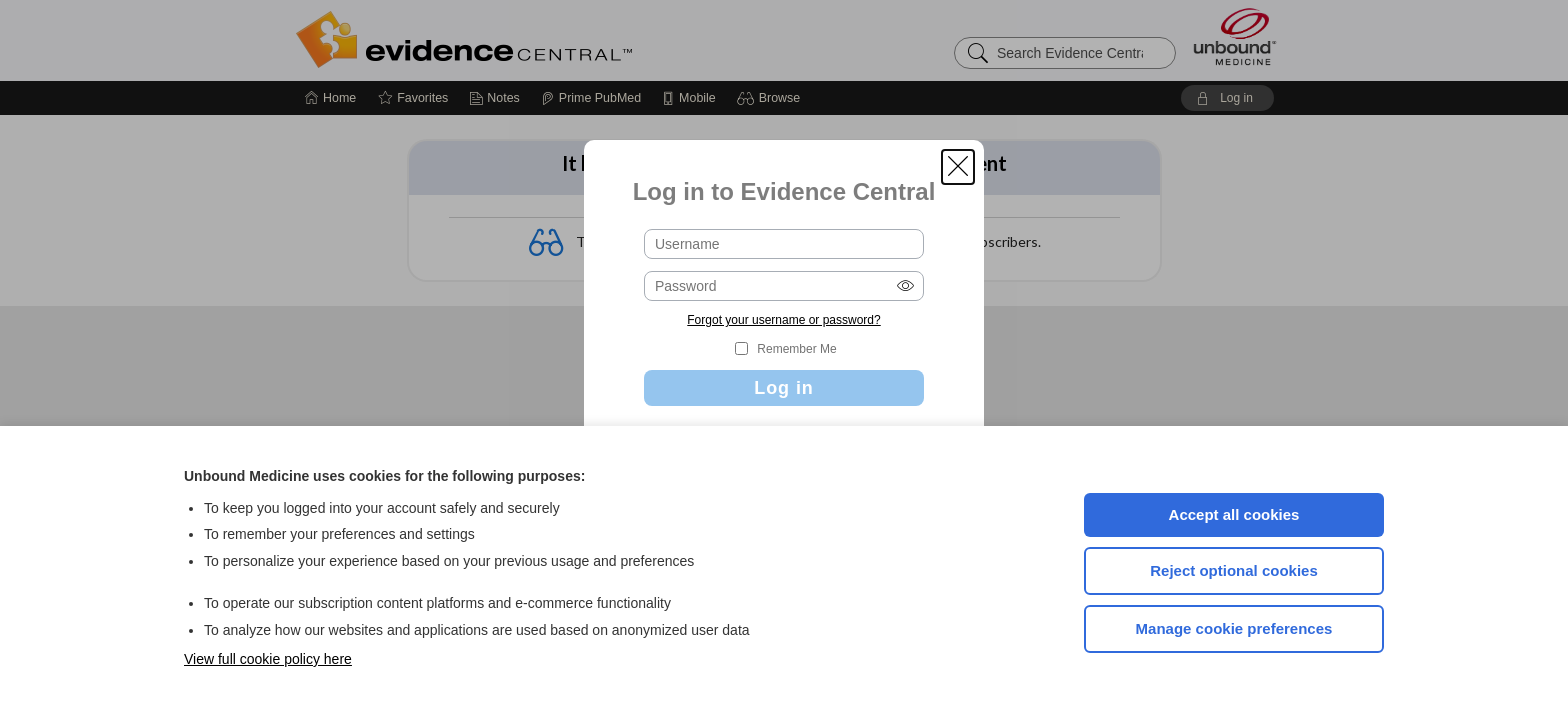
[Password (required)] (784, 286)
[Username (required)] (784, 244)
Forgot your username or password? (783, 320)
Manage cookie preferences (1234, 628)
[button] (958, 167)
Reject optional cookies (1234, 570)
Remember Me (796, 349)
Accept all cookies (1234, 514)
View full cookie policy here (268, 659)
